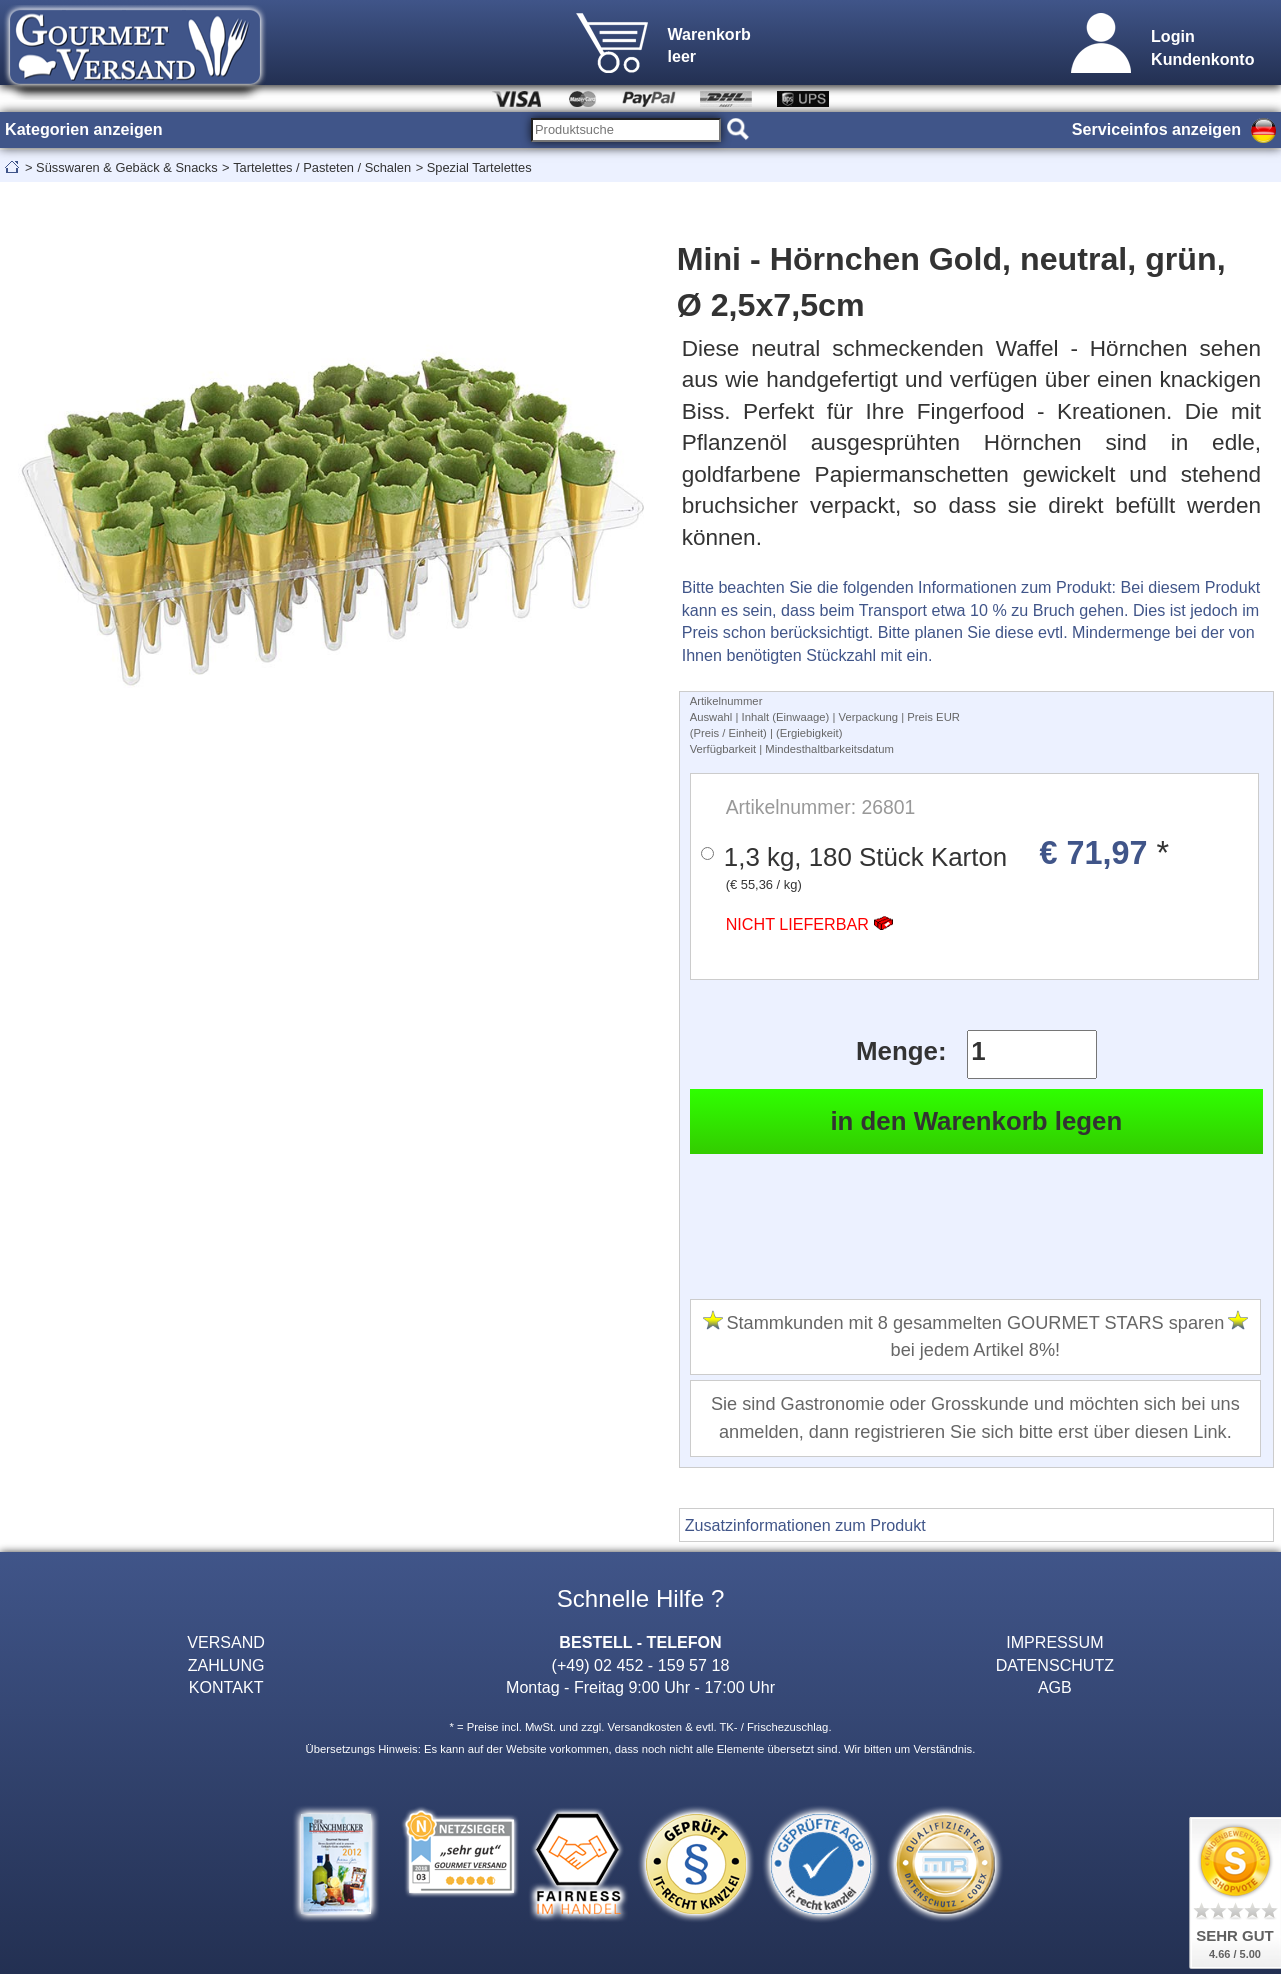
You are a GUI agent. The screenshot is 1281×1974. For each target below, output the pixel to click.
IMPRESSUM (1054, 1642)
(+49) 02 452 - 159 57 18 (641, 1665)
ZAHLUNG (226, 1665)
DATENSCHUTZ (1055, 1665)
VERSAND (226, 1642)
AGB (1055, 1687)
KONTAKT (226, 1687)
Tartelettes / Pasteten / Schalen (322, 167)
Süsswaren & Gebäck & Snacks (127, 167)
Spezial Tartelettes (479, 167)
